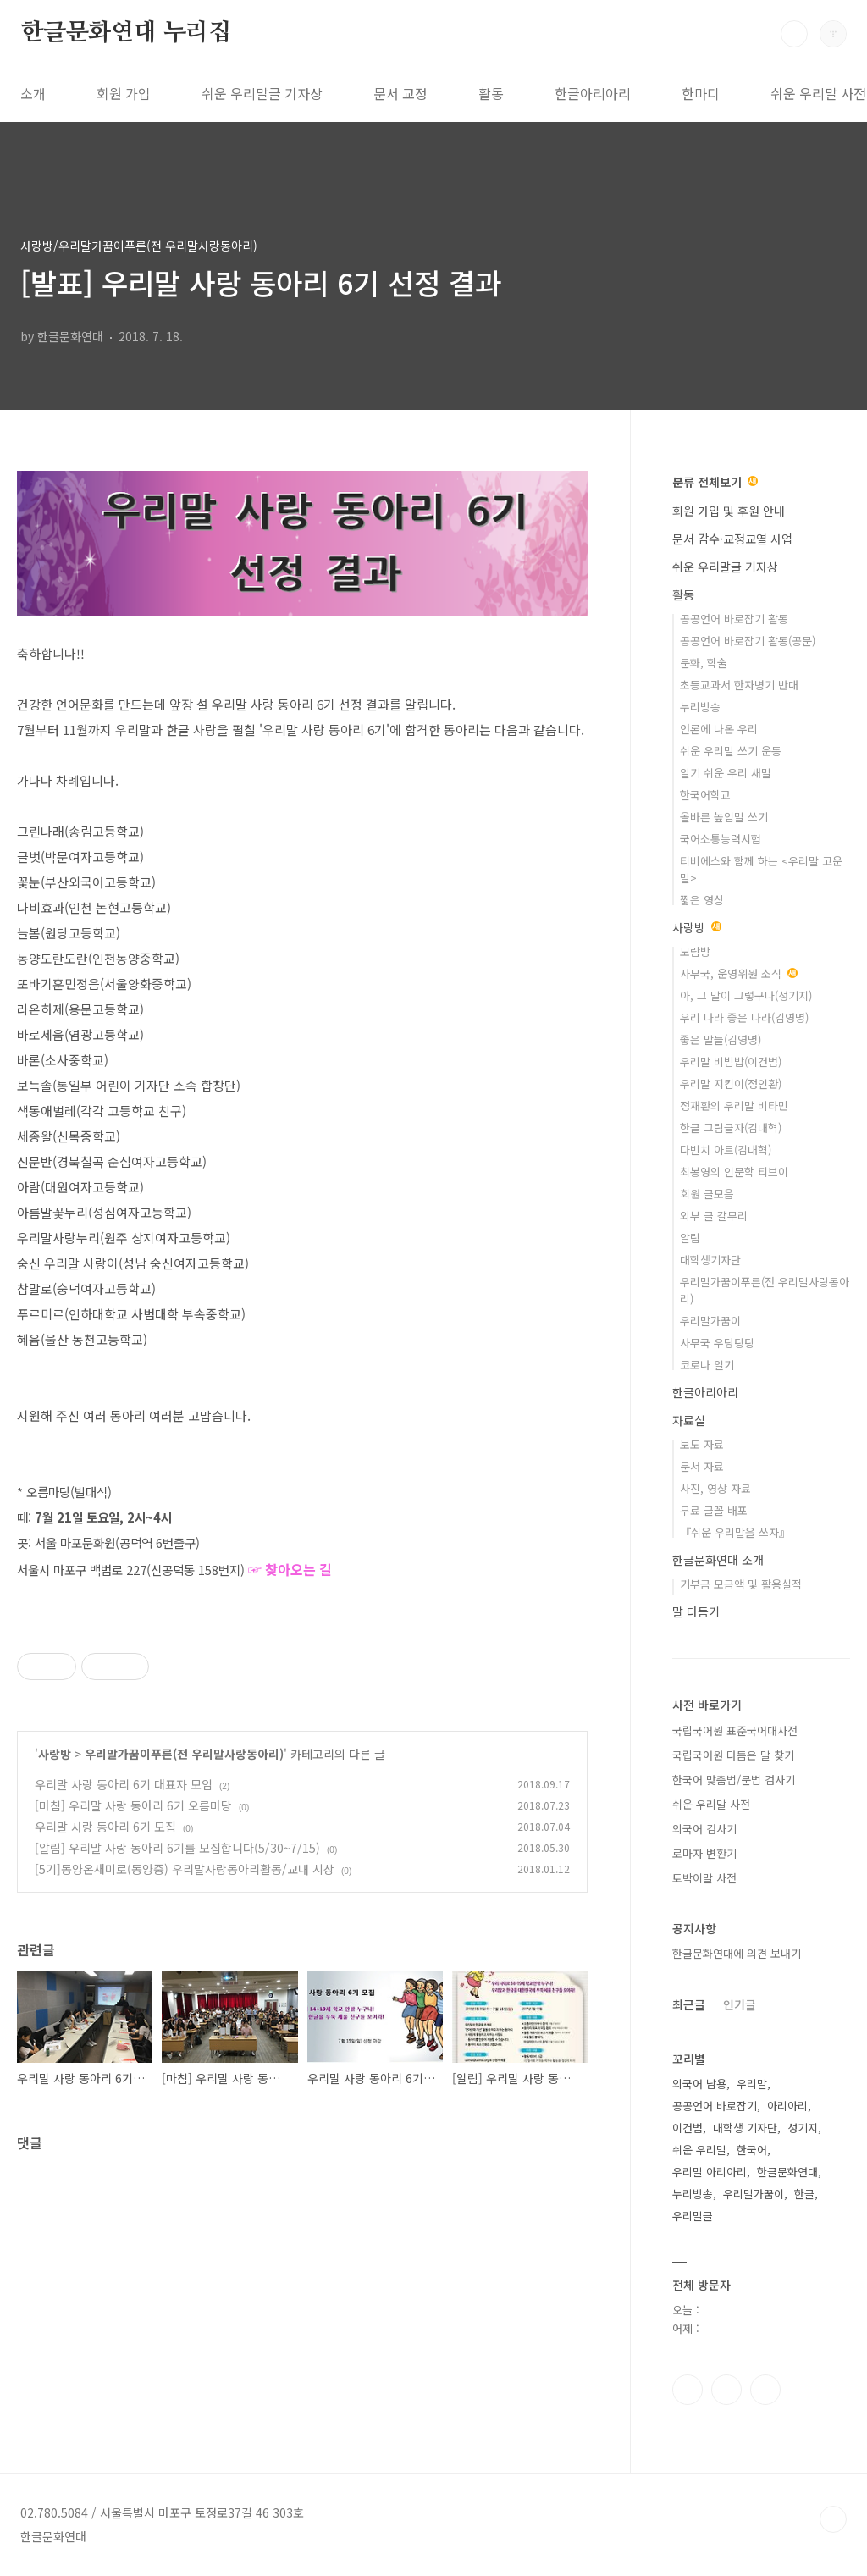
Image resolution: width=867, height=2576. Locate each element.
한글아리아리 (593, 93)
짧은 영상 (702, 900)
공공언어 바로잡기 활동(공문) (747, 641)
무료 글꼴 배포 (714, 1510)
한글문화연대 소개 (718, 1559)
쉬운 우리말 (699, 2150)
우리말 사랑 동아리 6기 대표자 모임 (124, 1784)
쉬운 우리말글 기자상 (262, 93)
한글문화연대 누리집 (125, 33)
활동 (491, 93)
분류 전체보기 (715, 481)
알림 (690, 1238)
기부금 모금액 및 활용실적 (741, 1584)
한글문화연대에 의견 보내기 (736, 1953)
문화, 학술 (703, 663)
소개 (33, 93)
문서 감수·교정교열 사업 (732, 538)
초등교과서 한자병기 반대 (739, 685)
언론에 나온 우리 (719, 729)
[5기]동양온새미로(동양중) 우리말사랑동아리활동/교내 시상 (184, 1868)
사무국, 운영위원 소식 (739, 973)
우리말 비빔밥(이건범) (730, 1061)
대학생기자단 (710, 1260)
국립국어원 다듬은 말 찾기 (733, 1755)
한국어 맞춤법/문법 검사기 (733, 1780)
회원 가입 (124, 93)
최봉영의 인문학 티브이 (734, 1172)
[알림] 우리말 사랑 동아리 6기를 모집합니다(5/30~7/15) (177, 1847)
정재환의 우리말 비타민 (734, 1105)
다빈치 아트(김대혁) (725, 1150)
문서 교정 (400, 93)
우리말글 (692, 2216)
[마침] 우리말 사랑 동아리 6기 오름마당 (133, 1805)
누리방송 (700, 707)
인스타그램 (726, 2389)
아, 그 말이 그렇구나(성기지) (746, 995)
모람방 (695, 951)
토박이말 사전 (704, 1878)
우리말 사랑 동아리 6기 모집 (105, 1826)
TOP (833, 2519)
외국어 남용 (699, 2084)
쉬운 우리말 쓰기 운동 (730, 751)
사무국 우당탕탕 (717, 1343)
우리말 (752, 2084)
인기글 (739, 2004)
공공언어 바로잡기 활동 (734, 619)
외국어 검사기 (704, 1829)
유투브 (765, 2389)
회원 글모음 (707, 1194)
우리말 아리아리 (709, 2172)
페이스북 (687, 2389)
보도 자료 (702, 1444)
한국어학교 (705, 795)
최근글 (688, 2004)
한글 (804, 2194)
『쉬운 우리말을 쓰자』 (735, 1532)
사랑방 (54, 1753)
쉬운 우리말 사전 (711, 1804)
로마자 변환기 (704, 1853)
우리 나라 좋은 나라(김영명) (744, 1017)
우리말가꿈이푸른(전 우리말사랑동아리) (184, 1753)
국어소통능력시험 (720, 839)
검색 (794, 34)
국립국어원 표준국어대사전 (735, 1730)
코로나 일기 (707, 1365)
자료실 (688, 1420)
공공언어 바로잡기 (714, 2106)
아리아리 (787, 2106)
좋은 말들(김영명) (720, 1039)
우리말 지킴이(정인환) (730, 1083)
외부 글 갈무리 (714, 1216)
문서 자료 (702, 1466)
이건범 (687, 2128)
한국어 (752, 2150)
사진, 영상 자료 (715, 1488)
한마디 (701, 93)
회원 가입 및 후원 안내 (728, 510)
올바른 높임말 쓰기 (724, 817)
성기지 (802, 2128)
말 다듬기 (696, 1611)
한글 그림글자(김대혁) (730, 1127)
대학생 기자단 (745, 2128)
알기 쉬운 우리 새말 (725, 773)
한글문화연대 (787, 2172)
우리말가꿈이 (710, 1321)
